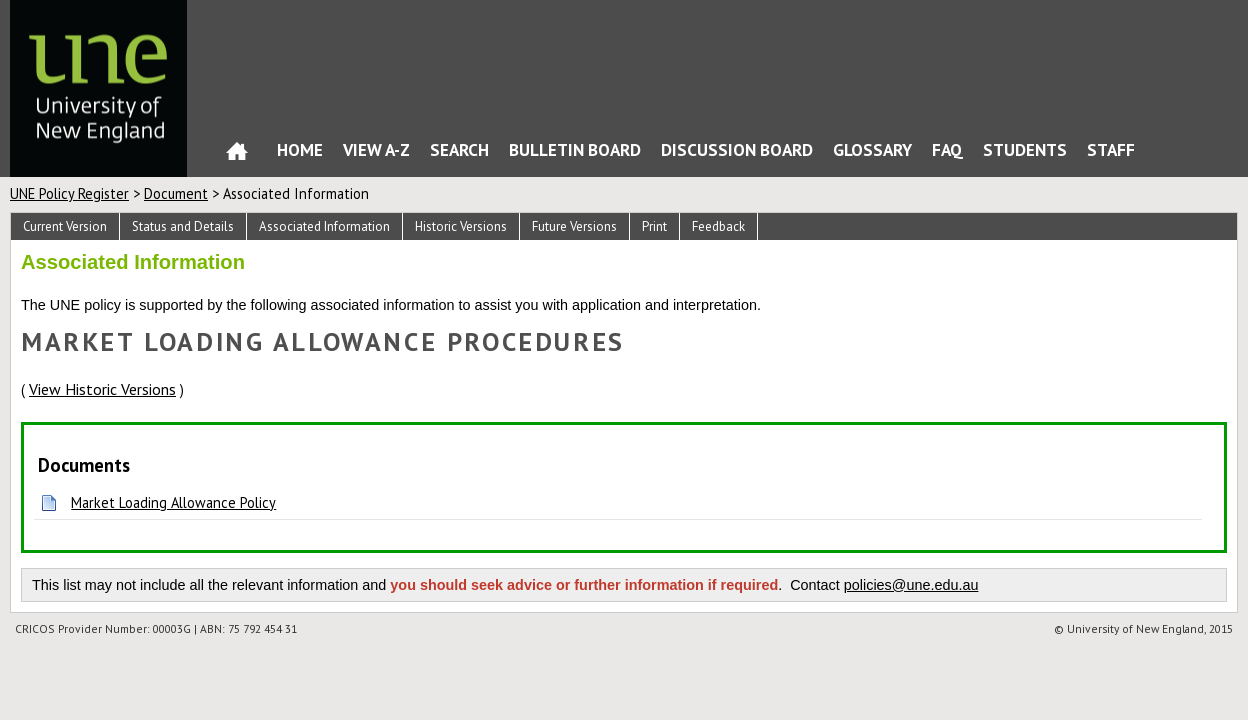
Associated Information (324, 226)
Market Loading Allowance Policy (173, 502)
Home (237, 155)
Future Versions (574, 226)
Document (176, 193)
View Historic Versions (102, 389)
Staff (1111, 149)
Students (1025, 149)
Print (654, 226)
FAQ (947, 149)
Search (459, 149)
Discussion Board (737, 149)
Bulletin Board (575, 149)
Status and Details (183, 226)
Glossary (872, 149)
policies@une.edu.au (911, 585)
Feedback (718, 226)
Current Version (65, 226)
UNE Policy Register (69, 193)
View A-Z (376, 149)
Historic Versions (461, 226)
